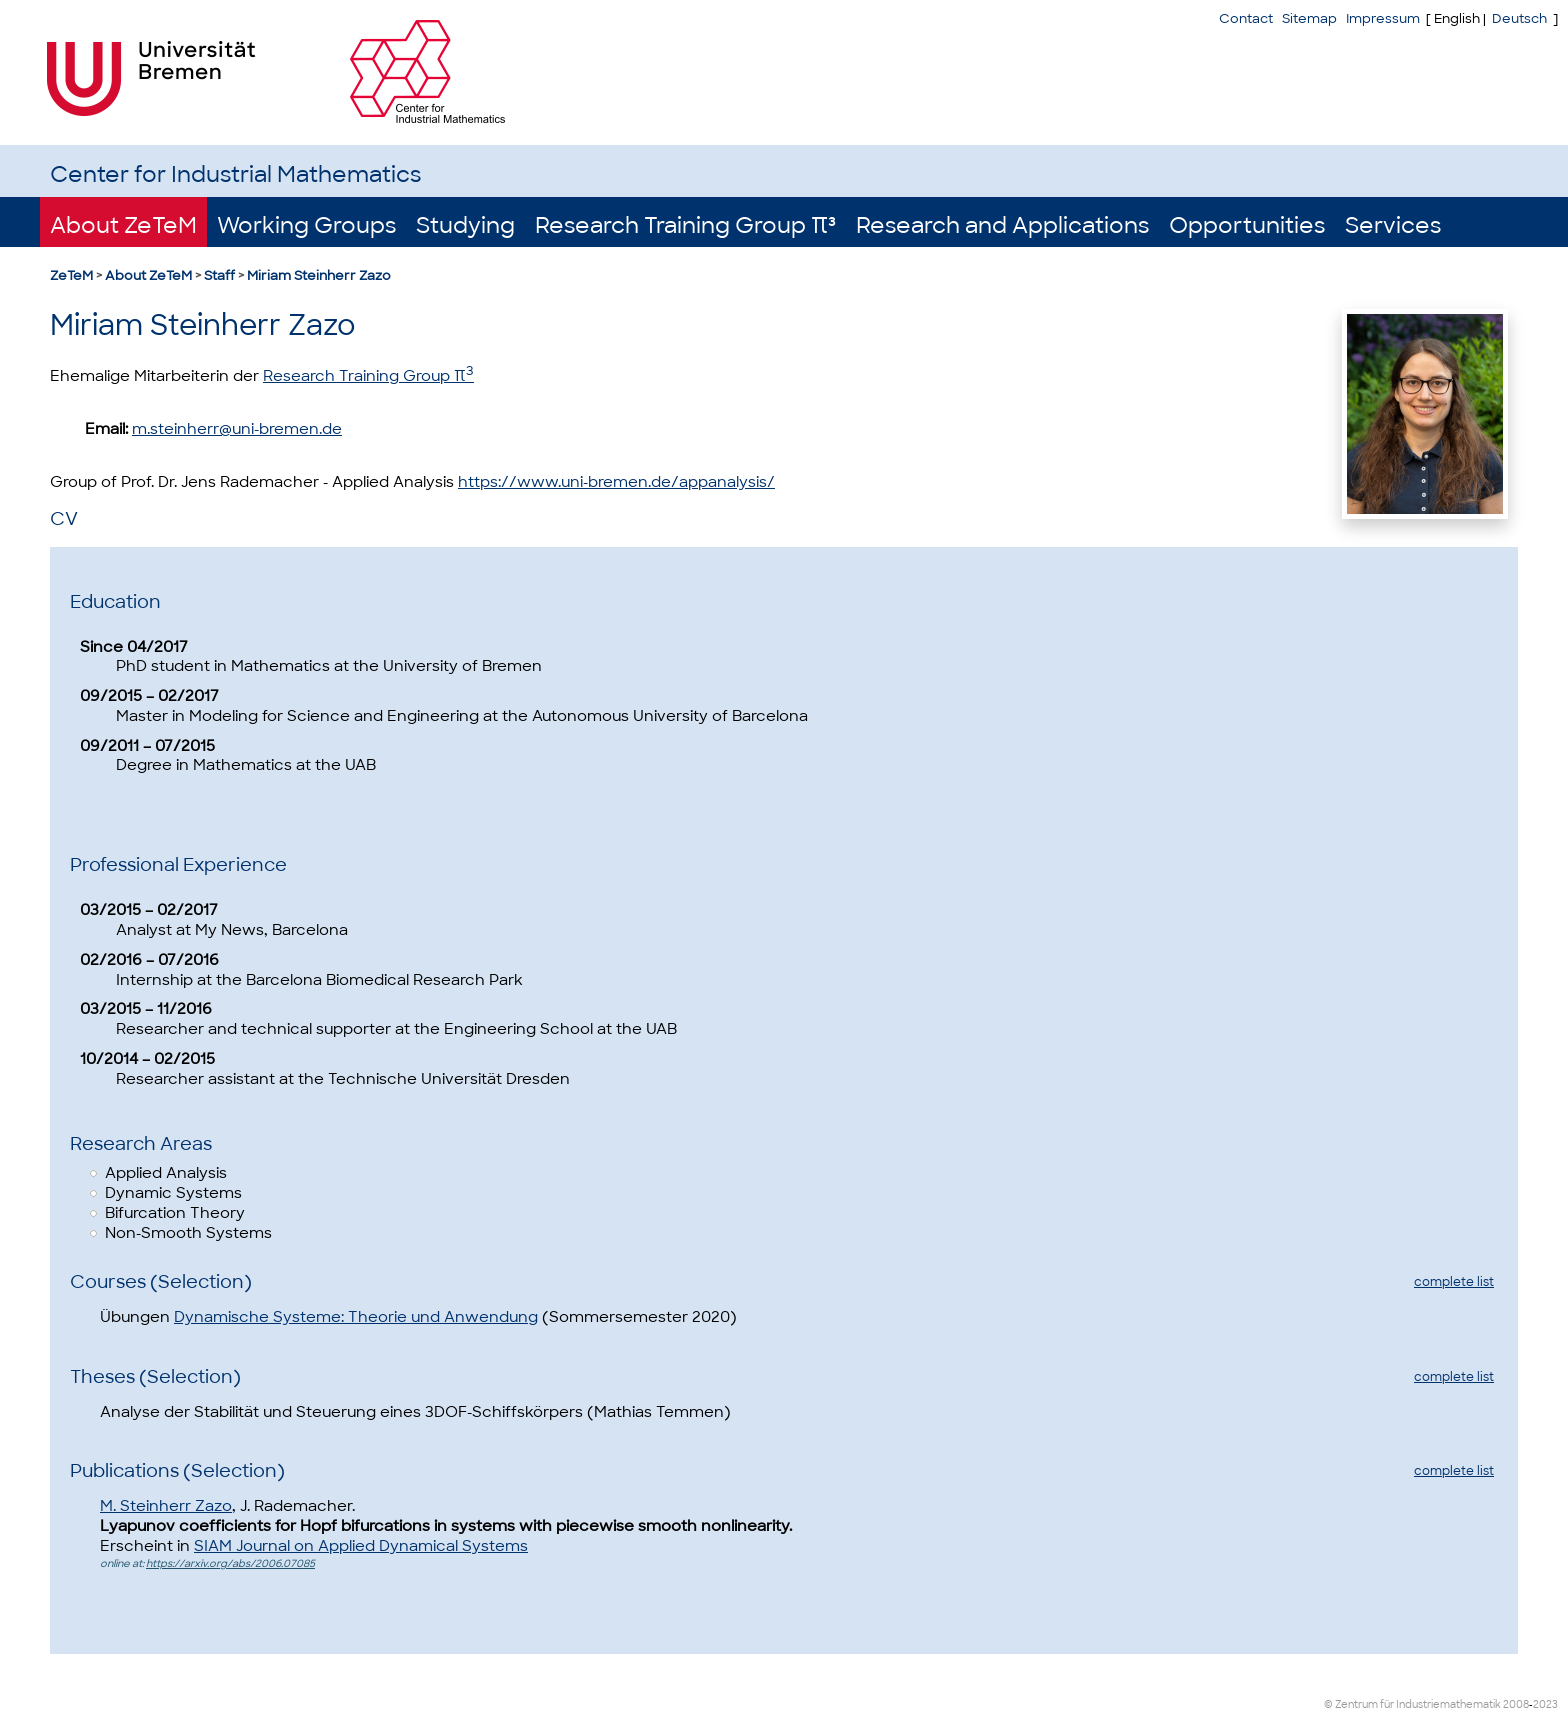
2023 (1545, 1704)
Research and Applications (1002, 225)
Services (1393, 225)
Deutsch (1519, 18)
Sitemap (1309, 18)
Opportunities (1247, 225)
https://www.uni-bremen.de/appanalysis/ (616, 482)
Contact (1246, 18)
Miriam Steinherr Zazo (319, 275)
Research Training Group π (368, 376)
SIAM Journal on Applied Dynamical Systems (361, 1546)
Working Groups (306, 225)
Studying (465, 225)
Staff (219, 275)
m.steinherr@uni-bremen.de (237, 429)
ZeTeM (71, 275)
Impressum (1383, 18)
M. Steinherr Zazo (166, 1506)
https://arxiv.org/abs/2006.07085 (230, 1563)
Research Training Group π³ (685, 225)
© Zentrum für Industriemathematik (1412, 1704)
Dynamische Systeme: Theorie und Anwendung (356, 1317)
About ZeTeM (123, 225)
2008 (1516, 1704)
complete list (1454, 1282)
